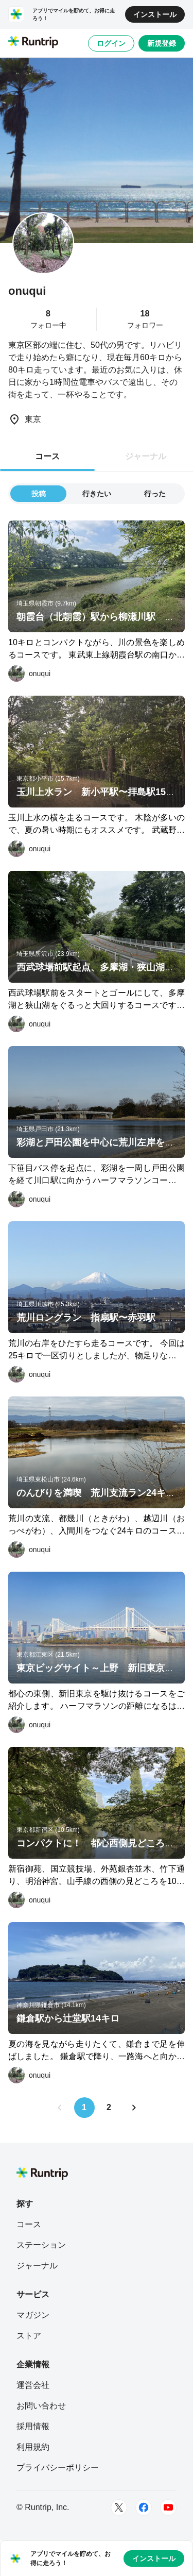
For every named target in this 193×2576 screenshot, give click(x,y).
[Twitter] (119, 2507)
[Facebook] (143, 2507)
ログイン (111, 43)
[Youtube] (168, 2507)
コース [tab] (47, 456)
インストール (155, 14)
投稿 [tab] (38, 494)
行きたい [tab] (96, 494)
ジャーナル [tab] (145, 456)
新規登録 (161, 43)
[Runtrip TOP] (33, 42)
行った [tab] (155, 494)
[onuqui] (29, 673)
